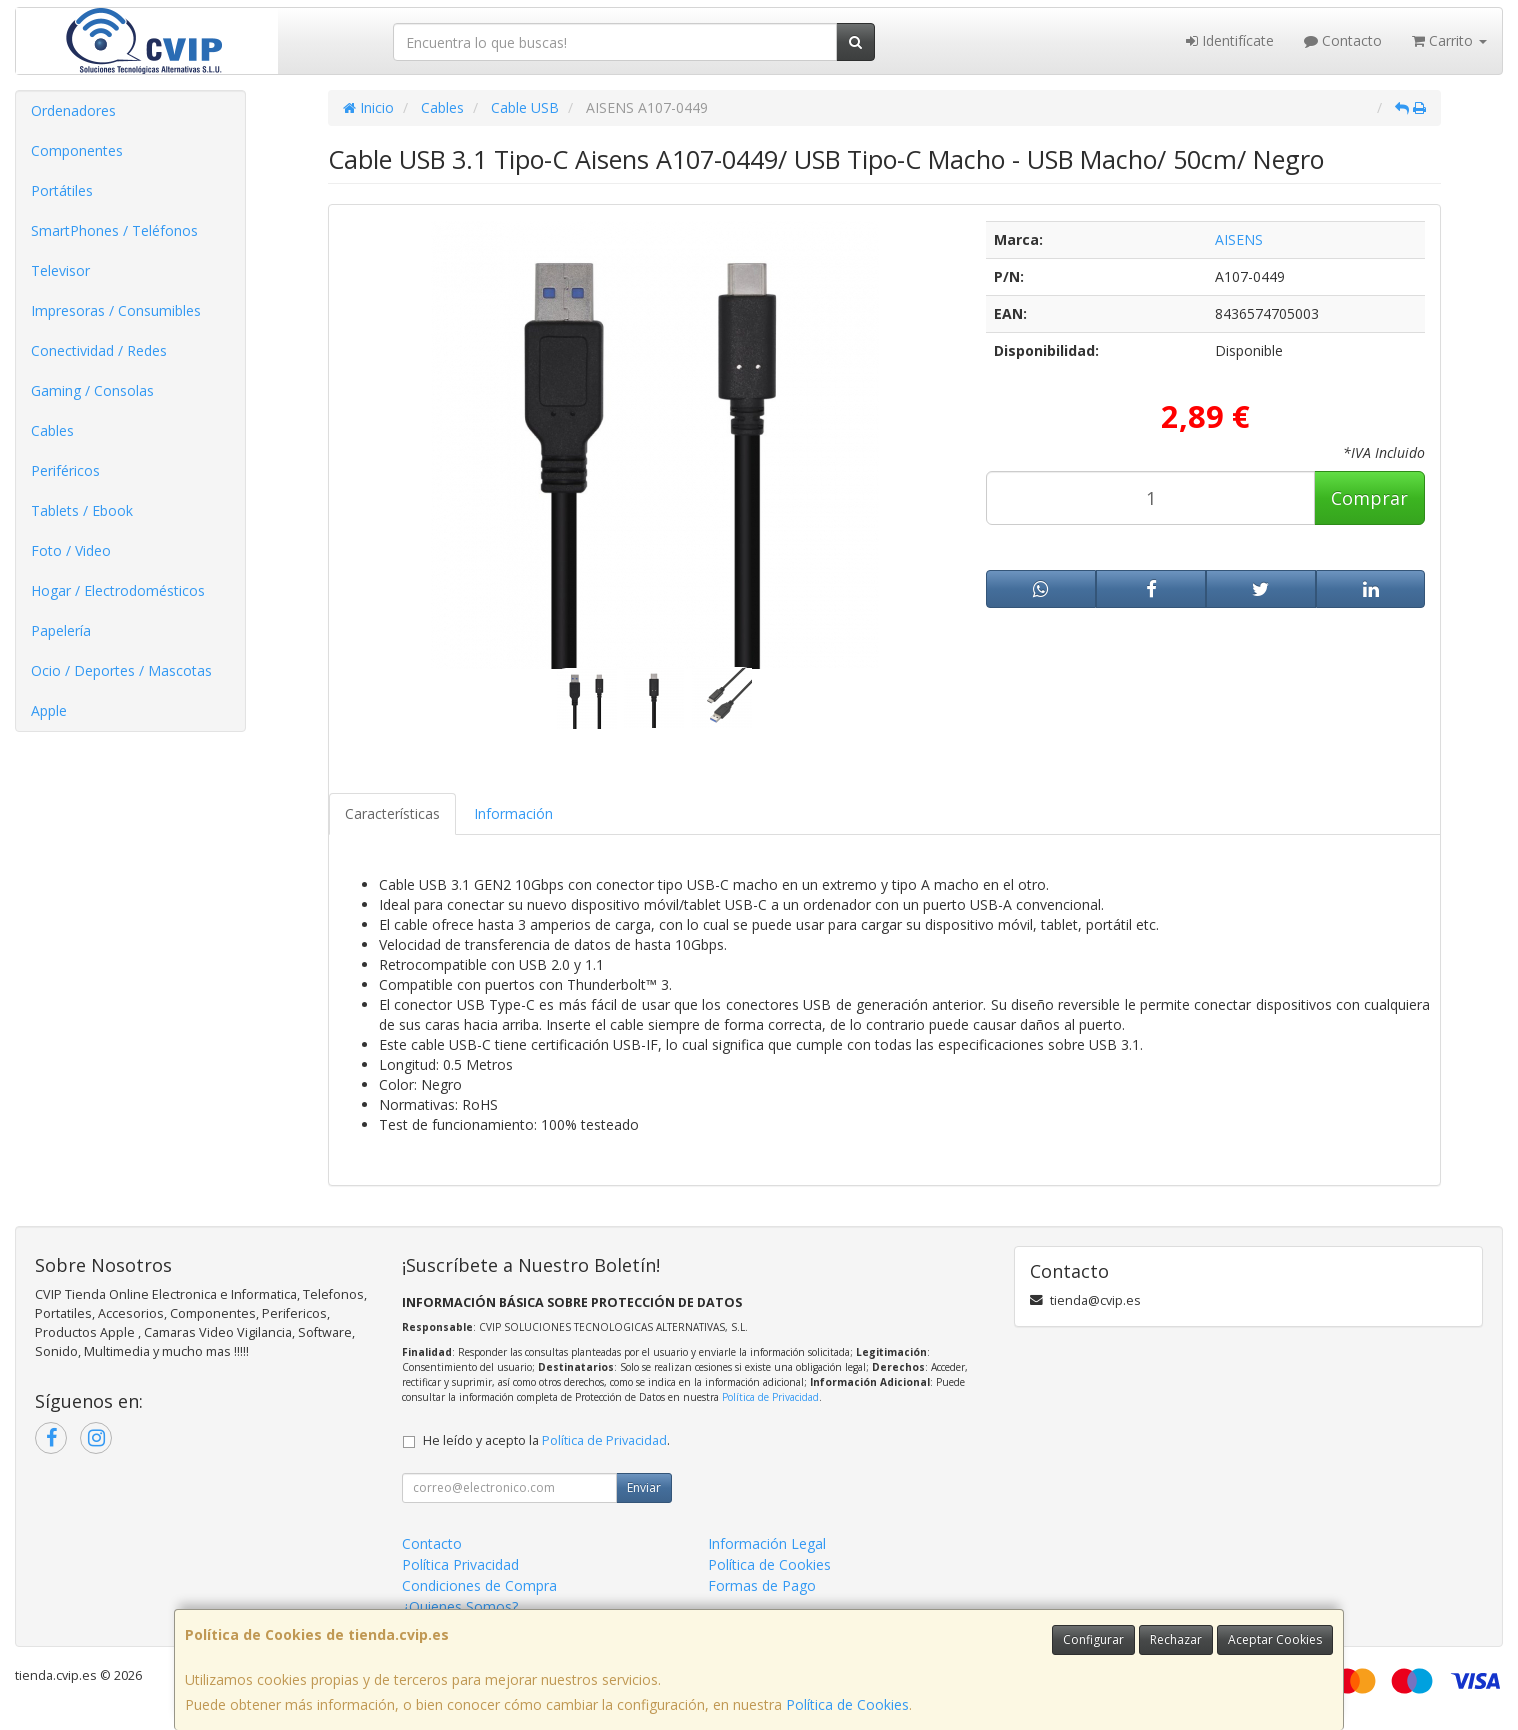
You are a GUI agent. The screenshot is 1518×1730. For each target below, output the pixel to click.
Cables (52, 430)
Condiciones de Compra (479, 1585)
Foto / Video (71, 550)
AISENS (1239, 239)
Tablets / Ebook (82, 510)
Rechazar (1176, 1639)
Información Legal (767, 1543)
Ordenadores (73, 110)
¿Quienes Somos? (460, 1606)
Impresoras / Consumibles (116, 310)
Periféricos (65, 470)
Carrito (1449, 40)
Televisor (60, 270)
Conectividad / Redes (99, 350)
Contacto (1343, 40)
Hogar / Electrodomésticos (118, 590)
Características (392, 813)
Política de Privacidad (770, 1397)
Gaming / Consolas (92, 390)
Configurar (1093, 1639)
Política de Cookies (847, 1704)
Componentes (77, 150)
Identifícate (1230, 40)
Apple (49, 710)
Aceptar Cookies (1275, 1639)
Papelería (61, 630)
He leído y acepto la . (546, 1440)
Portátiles (62, 190)
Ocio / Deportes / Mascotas (121, 670)
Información (513, 813)
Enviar (644, 1487)
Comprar (1369, 498)
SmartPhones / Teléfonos (114, 230)
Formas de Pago (762, 1585)
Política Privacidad (460, 1564)
